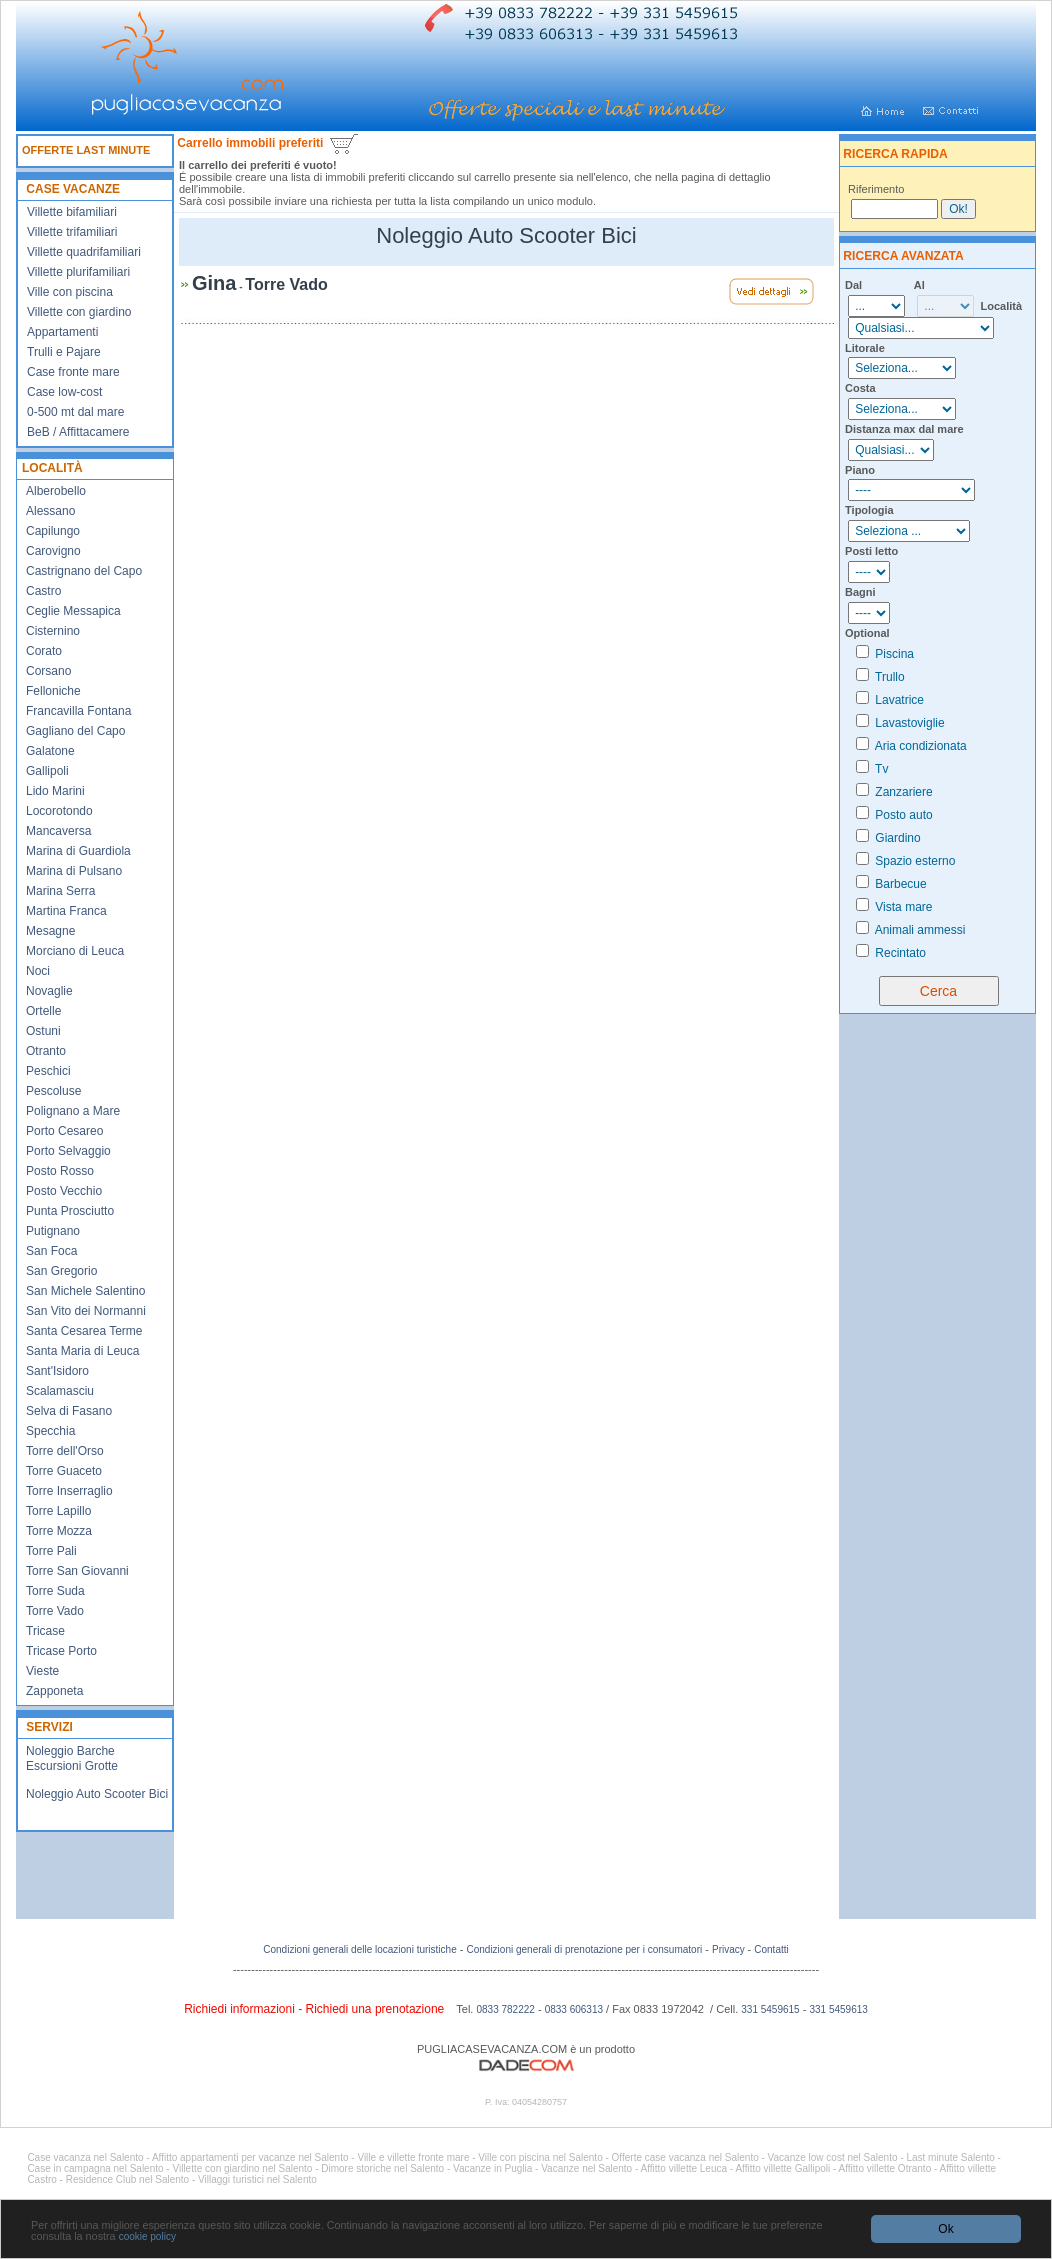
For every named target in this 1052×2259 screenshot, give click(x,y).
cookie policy (147, 2236)
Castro (43, 591)
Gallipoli (47, 771)
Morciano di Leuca (75, 951)
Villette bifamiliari (72, 212)
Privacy (730, 1949)
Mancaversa (58, 831)
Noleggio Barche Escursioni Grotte (72, 1758)
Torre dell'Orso (65, 1451)
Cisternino (53, 631)
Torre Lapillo (58, 1511)
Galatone (50, 751)
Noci (38, 971)
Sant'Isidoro (57, 1371)
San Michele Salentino (85, 1291)
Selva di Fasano (69, 1411)
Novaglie (49, 991)
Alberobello (56, 491)
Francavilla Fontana (78, 711)
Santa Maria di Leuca (82, 1351)
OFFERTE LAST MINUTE (86, 150)
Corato (44, 651)
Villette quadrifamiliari (84, 252)
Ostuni (43, 1031)
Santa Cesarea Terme (84, 1331)
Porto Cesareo (64, 1131)
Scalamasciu (60, 1391)
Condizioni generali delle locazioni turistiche (359, 1949)
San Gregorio (61, 1271)
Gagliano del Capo (75, 731)
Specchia (50, 1431)
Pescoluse (53, 1091)
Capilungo (53, 531)
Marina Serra (60, 891)
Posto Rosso (60, 1171)
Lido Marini (55, 791)
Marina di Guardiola (78, 851)
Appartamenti (62, 332)
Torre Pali (51, 1551)
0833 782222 (505, 2009)
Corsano (48, 671)
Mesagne (50, 931)
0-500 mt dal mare (75, 412)
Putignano (53, 1231)
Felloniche (53, 691)
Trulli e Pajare (64, 352)
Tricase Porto (61, 1651)
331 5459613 (838, 2009)
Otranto (46, 1051)
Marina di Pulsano (74, 871)
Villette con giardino (79, 312)
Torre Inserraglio (69, 1491)
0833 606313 (574, 2009)
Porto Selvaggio (68, 1151)
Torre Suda (55, 1591)
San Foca (51, 1251)
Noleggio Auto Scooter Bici (97, 1794)
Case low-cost (64, 392)
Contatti (771, 1949)
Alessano (50, 511)
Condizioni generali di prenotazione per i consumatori (584, 1949)
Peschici (48, 1071)
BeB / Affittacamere (78, 432)
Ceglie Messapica (73, 611)
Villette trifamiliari (72, 232)
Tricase (45, 1631)
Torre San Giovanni (77, 1571)
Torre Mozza (59, 1531)
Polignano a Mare (73, 1111)
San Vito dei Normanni (86, 1311)
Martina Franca (66, 911)
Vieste (42, 1671)
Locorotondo (59, 811)
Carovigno (53, 551)
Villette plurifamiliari (78, 272)
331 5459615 (770, 2009)
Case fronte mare (73, 372)
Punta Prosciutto (70, 1211)
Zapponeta (54, 1691)
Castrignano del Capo (84, 571)
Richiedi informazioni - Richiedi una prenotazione (314, 2009)
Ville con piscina (70, 292)
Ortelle (43, 1011)
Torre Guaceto (64, 1471)
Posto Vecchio (64, 1191)
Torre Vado (55, 1611)
